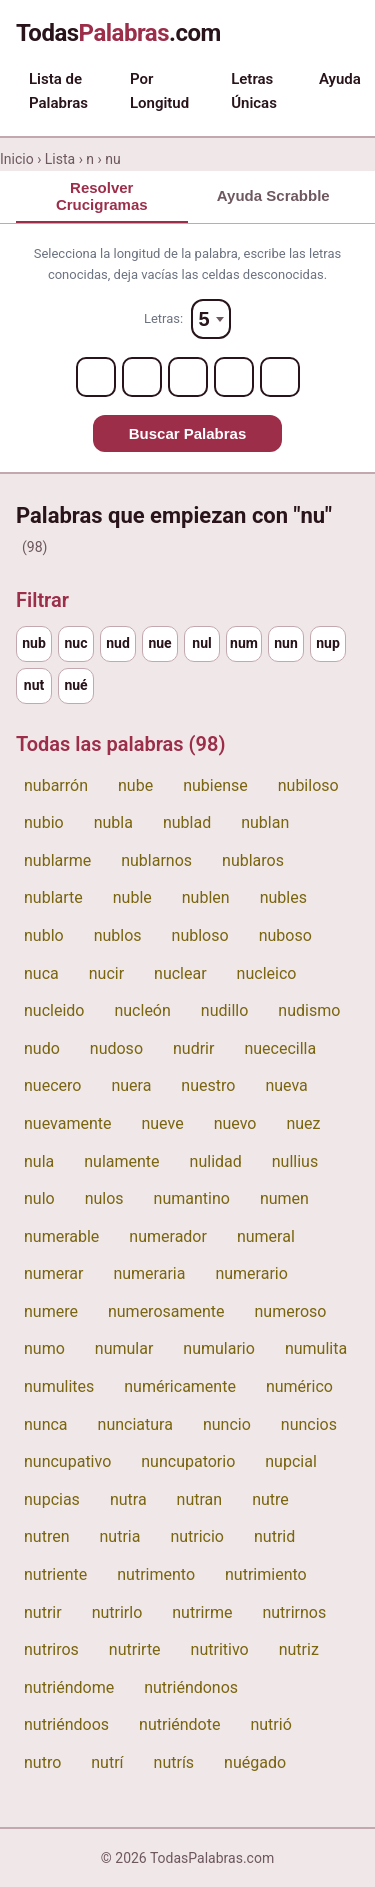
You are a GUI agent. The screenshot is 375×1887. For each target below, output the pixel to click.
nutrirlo (117, 1612)
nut (34, 685)
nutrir (43, 1612)
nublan (265, 822)
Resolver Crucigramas (102, 196)
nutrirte (135, 1649)
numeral (266, 1236)
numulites (59, 1386)
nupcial (291, 1461)
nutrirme (202, 1612)
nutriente (55, 1574)
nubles (283, 897)
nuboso (285, 935)
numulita (316, 1348)
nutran (200, 1499)
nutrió (270, 1724)
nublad (187, 822)
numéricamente (180, 1386)
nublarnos (156, 860)
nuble (132, 897)
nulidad (216, 1161)
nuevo (235, 1123)
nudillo (224, 1010)
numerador (168, 1236)
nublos (118, 935)
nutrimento (156, 1574)
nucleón (142, 1010)
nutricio (197, 1536)
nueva (286, 1085)
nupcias (52, 1499)
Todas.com (118, 33)
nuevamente (67, 1123)
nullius (295, 1161)
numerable (61, 1236)
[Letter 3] (188, 377)
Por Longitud (159, 91)
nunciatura (135, 1424)
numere (51, 1311)
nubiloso (308, 785)
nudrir (193, 1048)
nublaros (253, 860)
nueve (162, 1123)
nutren (46, 1536)
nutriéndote (179, 1724)
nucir (106, 973)
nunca (46, 1424)
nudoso (116, 1048)
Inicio (17, 159)
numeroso (291, 1311)
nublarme (57, 860)
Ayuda (340, 79)
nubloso (200, 935)
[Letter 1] (96, 377)
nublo (44, 935)
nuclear (180, 973)
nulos (104, 1198)
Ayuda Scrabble (273, 195)
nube (135, 785)
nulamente (121, 1161)
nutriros (51, 1649)
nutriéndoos (66, 1724)
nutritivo (220, 1649)
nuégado (255, 1762)
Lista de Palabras (58, 91)
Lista (60, 159)
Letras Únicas (254, 91)
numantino (192, 1198)
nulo (39, 1198)
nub (34, 643)
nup (328, 643)
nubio (44, 822)
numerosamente (166, 1311)
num (244, 643)
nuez (303, 1123)
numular (124, 1348)
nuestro (208, 1085)
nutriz (299, 1649)
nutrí (107, 1762)
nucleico (267, 973)
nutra (128, 1499)
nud (118, 643)
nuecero (52, 1085)
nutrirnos (294, 1612)
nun (286, 643)
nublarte (53, 897)
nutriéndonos (191, 1687)
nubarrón (56, 785)
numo (44, 1348)
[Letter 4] (234, 377)
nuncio (227, 1424)
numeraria (149, 1273)
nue (159, 643)
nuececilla (280, 1048)
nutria (119, 1536)
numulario (219, 1348)
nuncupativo (67, 1461)
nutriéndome (69, 1687)
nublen (206, 897)
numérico (299, 1386)
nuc (76, 643)
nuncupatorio (188, 1461)
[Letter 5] (280, 377)
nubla (113, 822)
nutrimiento (266, 1574)
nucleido (54, 1010)
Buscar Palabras (188, 433)
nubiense (215, 785)
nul (201, 643)
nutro (42, 1762)
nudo (42, 1048)
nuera (131, 1085)
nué (75, 685)
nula (39, 1161)
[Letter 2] (142, 377)
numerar (53, 1273)
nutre (270, 1499)
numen (284, 1198)
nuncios (309, 1424)
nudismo (309, 1010)
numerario (251, 1273)
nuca (41, 973)
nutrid (274, 1536)
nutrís (174, 1762)
